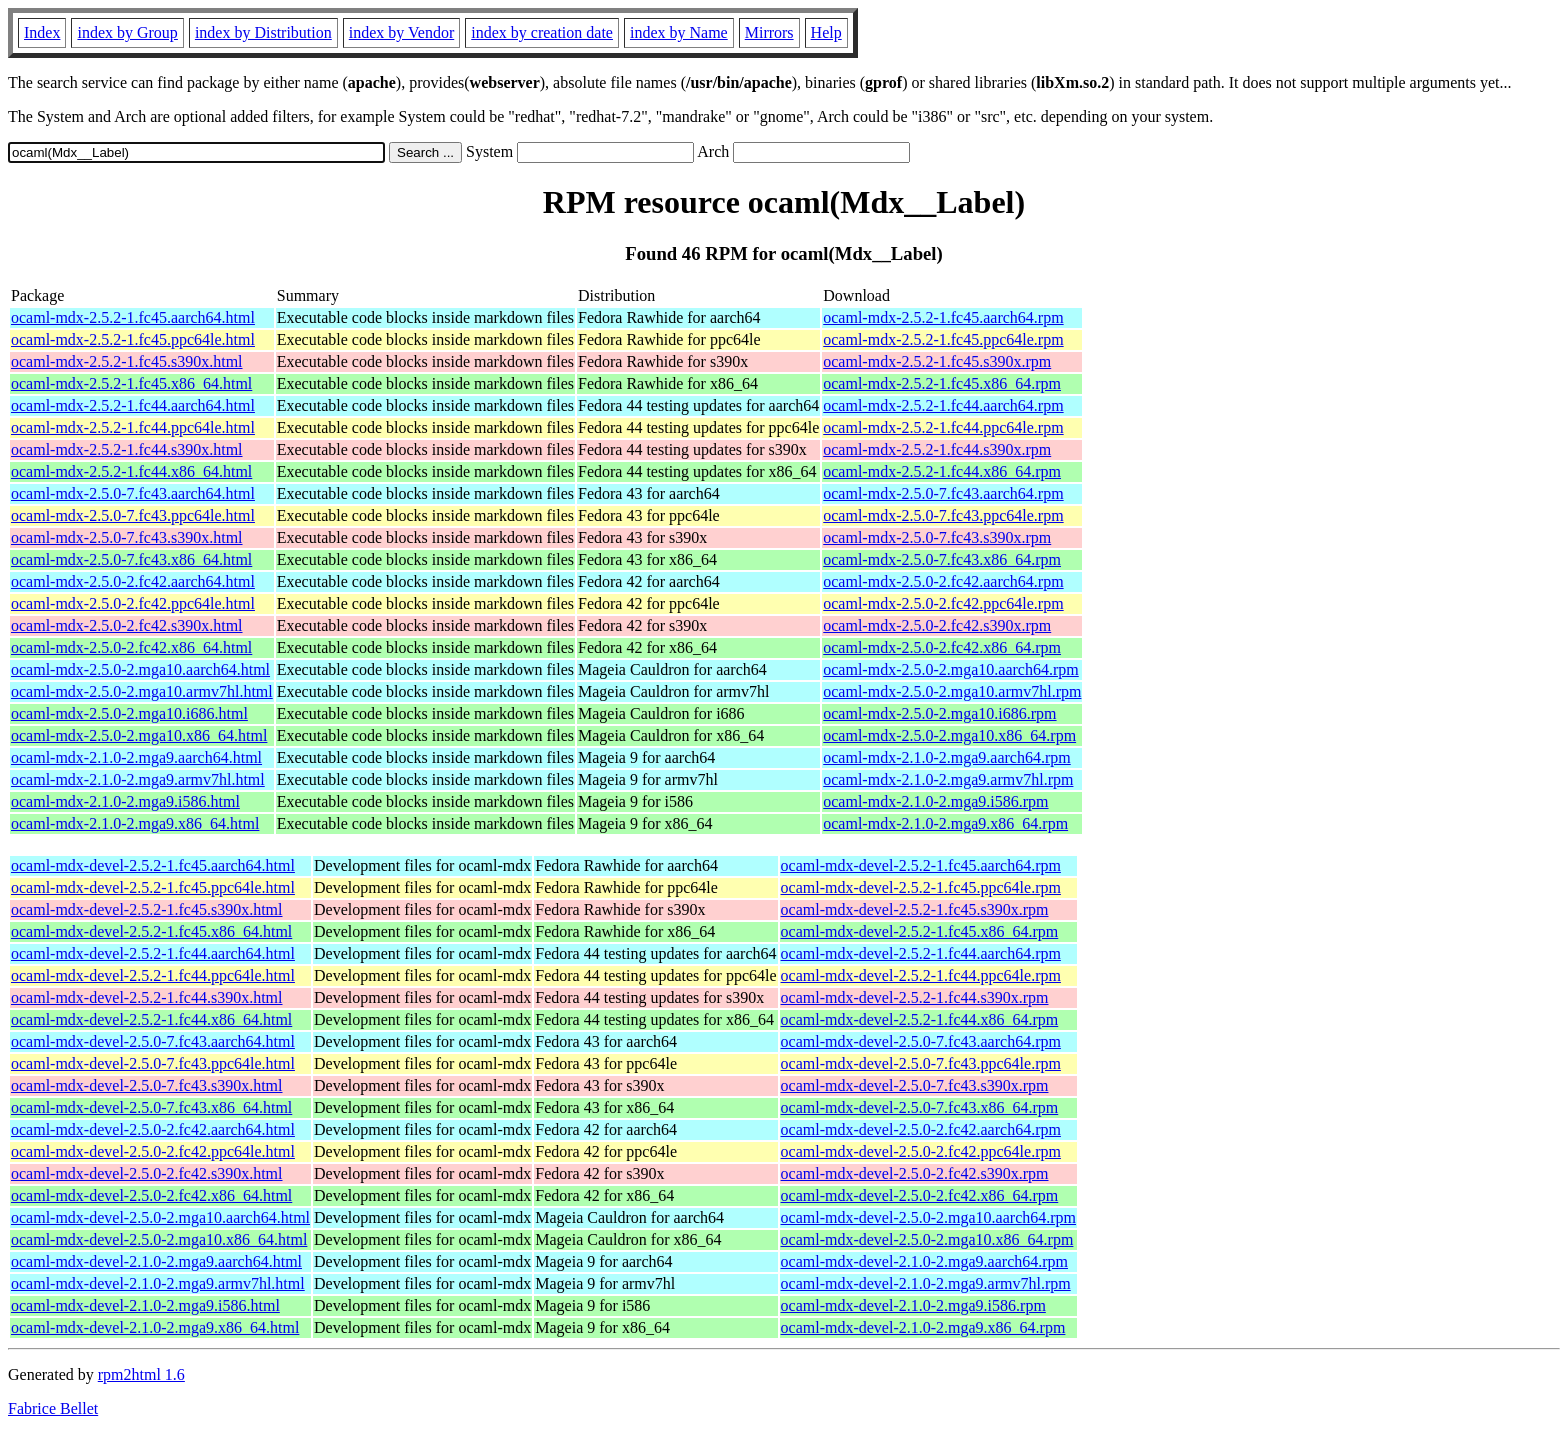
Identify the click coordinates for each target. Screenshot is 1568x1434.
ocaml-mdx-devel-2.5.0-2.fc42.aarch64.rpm (921, 1129)
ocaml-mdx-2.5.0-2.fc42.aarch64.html (133, 581)
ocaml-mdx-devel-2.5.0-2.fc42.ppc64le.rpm (921, 1151)
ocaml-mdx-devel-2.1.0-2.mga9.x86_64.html (155, 1327)
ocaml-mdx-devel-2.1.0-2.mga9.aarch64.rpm (924, 1261)
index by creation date (542, 32)
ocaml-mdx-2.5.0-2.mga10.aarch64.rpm (950, 669)
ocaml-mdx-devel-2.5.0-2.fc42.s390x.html (147, 1173)
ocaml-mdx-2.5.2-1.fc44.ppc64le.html (133, 427)
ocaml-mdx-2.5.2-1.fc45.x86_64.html (131, 383)
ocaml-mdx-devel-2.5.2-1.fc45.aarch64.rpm (921, 865)
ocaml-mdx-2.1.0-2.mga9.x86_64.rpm (945, 823)
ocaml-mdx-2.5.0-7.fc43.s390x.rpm (937, 537)
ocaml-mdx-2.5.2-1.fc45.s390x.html (127, 361)
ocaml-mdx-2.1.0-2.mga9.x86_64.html (135, 823)
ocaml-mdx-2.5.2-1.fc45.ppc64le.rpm (943, 339)
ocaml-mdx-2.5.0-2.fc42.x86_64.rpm (942, 647)
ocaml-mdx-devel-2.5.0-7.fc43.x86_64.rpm (920, 1107)
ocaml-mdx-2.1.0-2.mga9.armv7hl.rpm (948, 779)
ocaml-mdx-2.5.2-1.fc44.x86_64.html (131, 471)
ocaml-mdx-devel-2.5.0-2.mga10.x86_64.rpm (927, 1239)
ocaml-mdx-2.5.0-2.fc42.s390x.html (127, 625)
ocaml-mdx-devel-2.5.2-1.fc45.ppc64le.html (153, 887)
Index (42, 32)
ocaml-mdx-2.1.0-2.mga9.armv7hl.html (138, 779)
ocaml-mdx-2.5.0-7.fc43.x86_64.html (131, 559)
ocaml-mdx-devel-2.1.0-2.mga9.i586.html (145, 1305)
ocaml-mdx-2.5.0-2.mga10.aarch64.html (140, 669)
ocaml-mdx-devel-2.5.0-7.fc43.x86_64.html (151, 1107)
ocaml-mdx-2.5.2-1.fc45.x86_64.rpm (942, 383)
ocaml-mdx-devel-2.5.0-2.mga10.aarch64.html (160, 1217)
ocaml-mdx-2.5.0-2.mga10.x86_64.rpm (949, 735)
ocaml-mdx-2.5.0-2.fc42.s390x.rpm (937, 625)
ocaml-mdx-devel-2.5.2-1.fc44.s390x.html (147, 997)
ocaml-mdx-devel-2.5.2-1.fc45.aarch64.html (153, 865)
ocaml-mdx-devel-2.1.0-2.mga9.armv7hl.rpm (926, 1283)
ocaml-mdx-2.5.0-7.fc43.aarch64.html (133, 493)
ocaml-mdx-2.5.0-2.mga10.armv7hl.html (142, 691)
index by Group (127, 32)
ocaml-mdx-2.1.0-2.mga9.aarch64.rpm (946, 757)
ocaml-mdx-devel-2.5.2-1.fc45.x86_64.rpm (920, 931)
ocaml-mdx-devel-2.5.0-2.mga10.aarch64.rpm (928, 1217)
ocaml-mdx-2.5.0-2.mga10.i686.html (129, 713)
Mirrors (769, 32)
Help (826, 32)
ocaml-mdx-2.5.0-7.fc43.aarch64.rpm (943, 493)
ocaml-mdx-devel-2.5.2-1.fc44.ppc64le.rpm (921, 975)
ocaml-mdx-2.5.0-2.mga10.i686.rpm (939, 713)
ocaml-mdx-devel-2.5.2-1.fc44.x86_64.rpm (920, 1019)
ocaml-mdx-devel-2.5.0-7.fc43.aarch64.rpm (921, 1041)
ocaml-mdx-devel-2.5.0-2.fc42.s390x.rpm (915, 1173)
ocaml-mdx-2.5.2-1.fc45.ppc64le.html (133, 339)
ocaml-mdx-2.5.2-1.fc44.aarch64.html (133, 405)
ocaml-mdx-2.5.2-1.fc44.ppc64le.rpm (943, 427)
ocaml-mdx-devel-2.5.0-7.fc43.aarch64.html (153, 1041)
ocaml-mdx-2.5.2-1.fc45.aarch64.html (133, 317)
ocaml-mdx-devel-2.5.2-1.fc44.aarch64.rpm (921, 953)
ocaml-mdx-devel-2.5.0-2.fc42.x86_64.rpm (920, 1195)
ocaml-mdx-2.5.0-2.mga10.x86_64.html (139, 735)
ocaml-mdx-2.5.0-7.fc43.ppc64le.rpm (943, 515)
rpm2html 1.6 (141, 1374)
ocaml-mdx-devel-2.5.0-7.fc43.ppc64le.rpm (921, 1063)
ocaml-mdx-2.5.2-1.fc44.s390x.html (127, 449)
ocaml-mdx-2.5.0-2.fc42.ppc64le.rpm (943, 603)
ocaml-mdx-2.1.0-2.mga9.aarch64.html (136, 757)
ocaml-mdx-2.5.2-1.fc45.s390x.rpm (937, 361)
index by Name (679, 32)
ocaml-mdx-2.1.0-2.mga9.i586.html (125, 801)
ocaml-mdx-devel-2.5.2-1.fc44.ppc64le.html (153, 975)
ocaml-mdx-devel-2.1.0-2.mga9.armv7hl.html (158, 1283)
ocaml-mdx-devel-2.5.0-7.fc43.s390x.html (147, 1085)
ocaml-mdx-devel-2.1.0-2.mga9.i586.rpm (913, 1305)
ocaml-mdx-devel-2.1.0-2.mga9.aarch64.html (156, 1261)
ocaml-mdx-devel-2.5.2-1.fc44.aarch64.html (153, 953)
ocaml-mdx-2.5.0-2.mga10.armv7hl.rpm (952, 691)
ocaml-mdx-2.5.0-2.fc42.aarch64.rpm (943, 581)
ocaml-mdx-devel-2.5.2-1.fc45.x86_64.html (151, 931)
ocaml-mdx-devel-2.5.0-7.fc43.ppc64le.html (153, 1063)
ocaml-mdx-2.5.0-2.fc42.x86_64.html (131, 647)
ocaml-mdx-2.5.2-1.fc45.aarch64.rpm (943, 317)
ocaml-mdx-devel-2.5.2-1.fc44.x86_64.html (151, 1019)
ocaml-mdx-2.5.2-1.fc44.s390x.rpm (937, 449)
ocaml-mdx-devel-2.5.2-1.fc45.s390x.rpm (915, 909)
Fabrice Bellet (53, 1408)
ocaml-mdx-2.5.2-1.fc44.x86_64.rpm (942, 471)
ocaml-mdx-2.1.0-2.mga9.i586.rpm (935, 801)
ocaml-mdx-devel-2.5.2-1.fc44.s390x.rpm (915, 997)
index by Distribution (263, 32)
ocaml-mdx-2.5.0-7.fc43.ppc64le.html (133, 515)
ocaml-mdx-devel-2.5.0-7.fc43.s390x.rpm (915, 1085)
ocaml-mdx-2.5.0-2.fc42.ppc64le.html (133, 603)
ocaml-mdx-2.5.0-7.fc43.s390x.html (127, 537)
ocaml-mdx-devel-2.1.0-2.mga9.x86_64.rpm (923, 1327)
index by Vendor (401, 32)
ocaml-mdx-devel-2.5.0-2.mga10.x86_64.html (159, 1239)
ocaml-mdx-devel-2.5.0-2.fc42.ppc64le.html (153, 1151)
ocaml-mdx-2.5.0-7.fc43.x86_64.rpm (942, 559)
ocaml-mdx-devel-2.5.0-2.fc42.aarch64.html (153, 1129)
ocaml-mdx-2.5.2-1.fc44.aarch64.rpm (943, 405)
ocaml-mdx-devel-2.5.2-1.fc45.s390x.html (147, 909)
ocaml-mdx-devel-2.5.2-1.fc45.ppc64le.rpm (921, 887)
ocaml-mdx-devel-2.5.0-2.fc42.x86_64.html (151, 1195)
